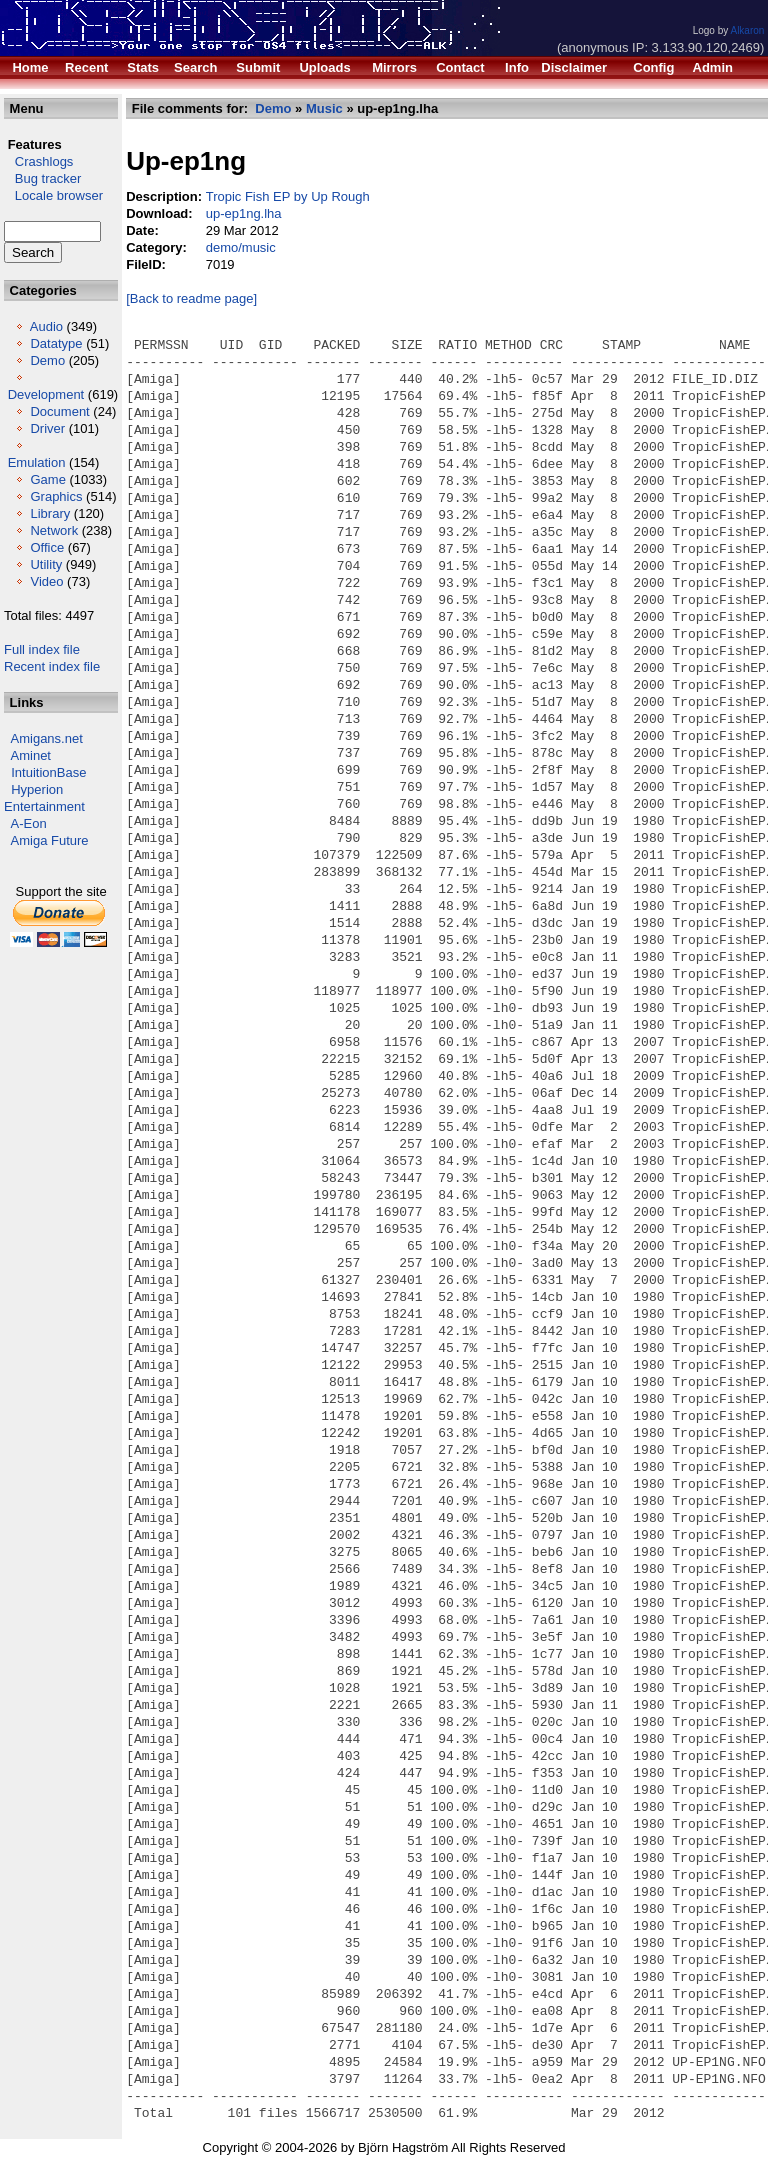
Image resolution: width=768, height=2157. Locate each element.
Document (59, 411)
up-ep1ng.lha (244, 213)
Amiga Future (50, 840)
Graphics (56, 496)
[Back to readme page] (191, 298)
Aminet (31, 755)
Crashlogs (38, 161)
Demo (47, 360)
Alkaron (747, 30)
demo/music (241, 247)
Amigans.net (47, 738)
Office (47, 547)
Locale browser (53, 195)
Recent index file (52, 666)
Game (47, 479)
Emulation (37, 462)
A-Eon (29, 823)
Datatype (56, 343)
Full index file (42, 649)
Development (46, 394)
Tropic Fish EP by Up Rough (288, 196)
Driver (47, 428)
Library (50, 513)
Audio (46, 326)
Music (324, 108)
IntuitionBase (48, 772)
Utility (46, 564)
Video (46, 581)
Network (54, 530)
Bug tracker (42, 178)
